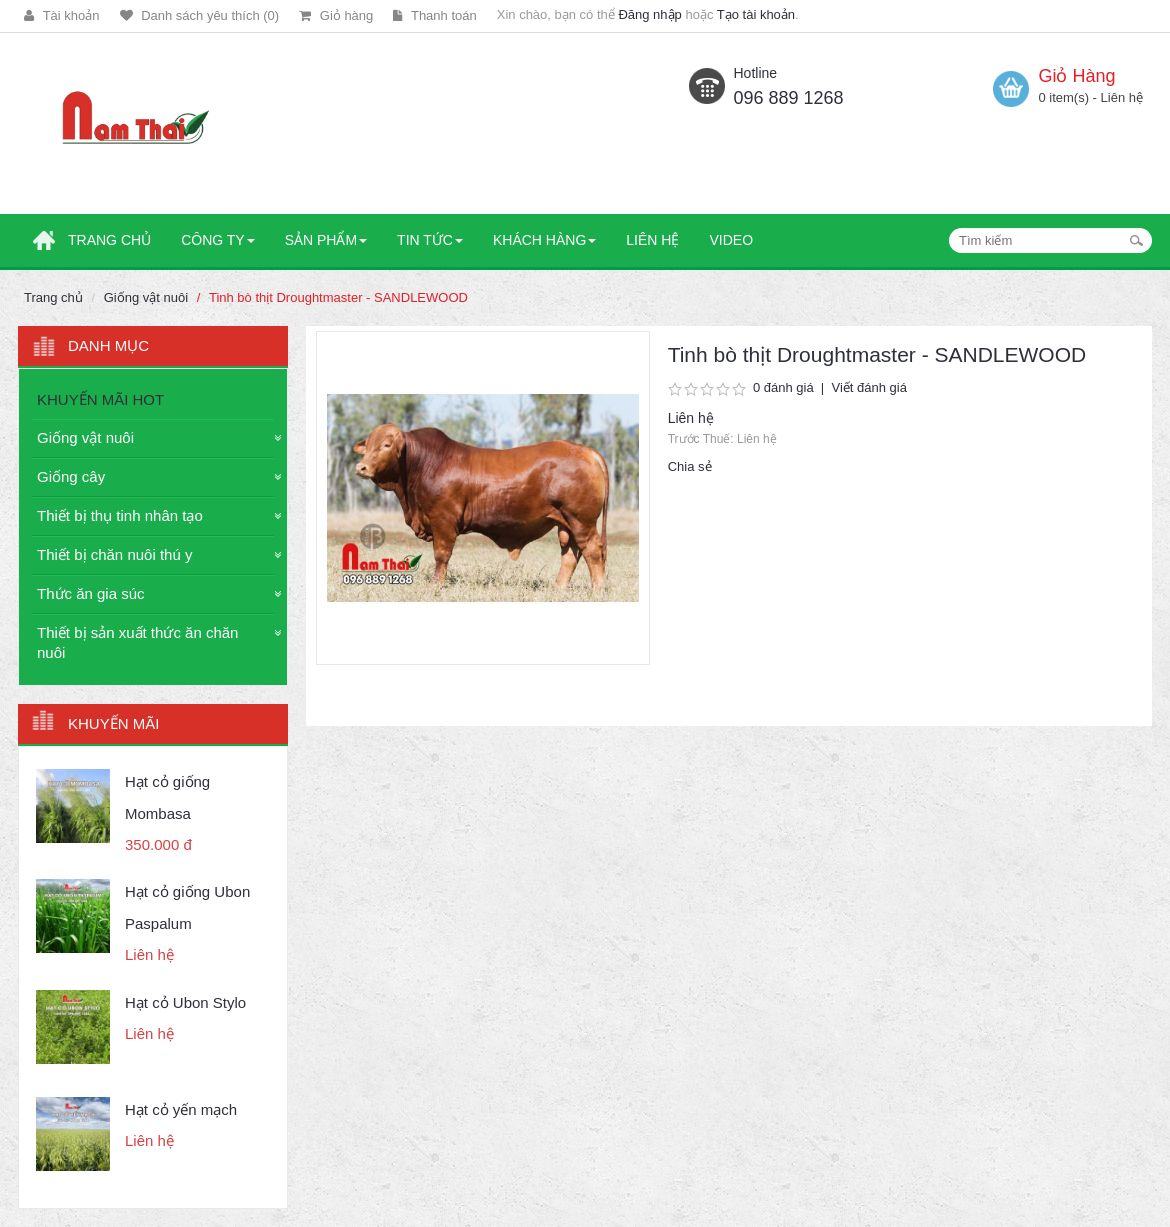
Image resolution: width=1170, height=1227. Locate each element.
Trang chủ (53, 297)
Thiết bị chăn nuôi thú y (114, 554)
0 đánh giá (783, 387)
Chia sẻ (690, 466)
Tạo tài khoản (756, 14)
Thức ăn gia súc (91, 593)
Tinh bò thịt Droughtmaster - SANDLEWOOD (338, 297)
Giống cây (71, 476)
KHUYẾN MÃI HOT (100, 399)
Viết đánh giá (868, 387)
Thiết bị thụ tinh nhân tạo (120, 515)
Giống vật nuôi (146, 297)
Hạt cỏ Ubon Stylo (185, 1002)
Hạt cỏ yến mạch (181, 1109)
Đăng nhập (649, 14)
